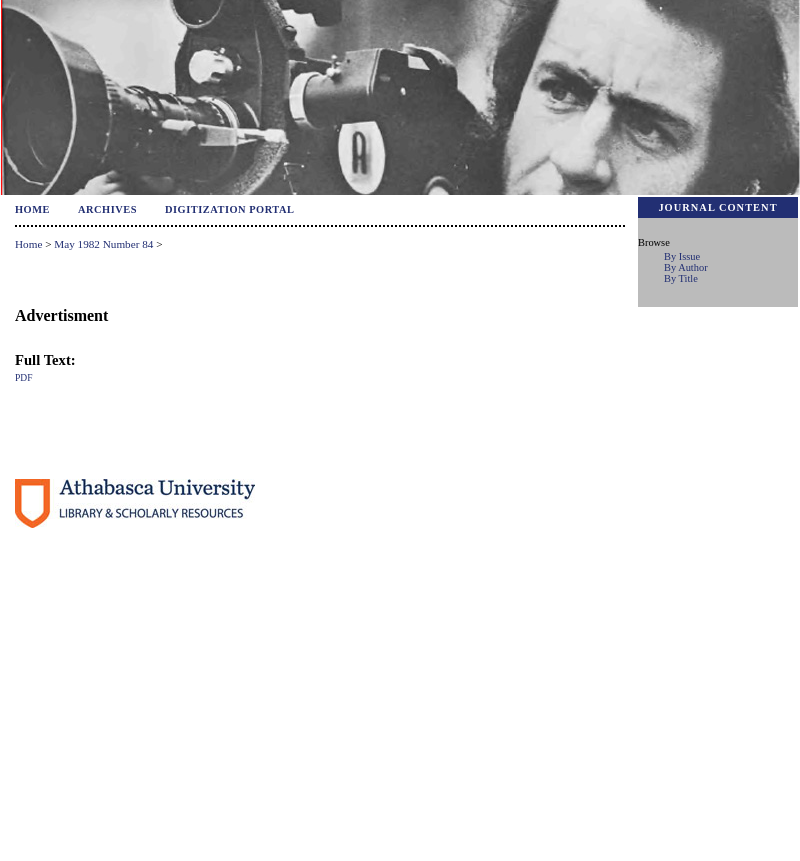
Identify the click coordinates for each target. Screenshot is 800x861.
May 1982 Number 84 (103, 244)
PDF (23, 378)
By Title (681, 278)
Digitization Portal (230, 209)
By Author (686, 267)
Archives (107, 209)
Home (32, 209)
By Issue (682, 256)
